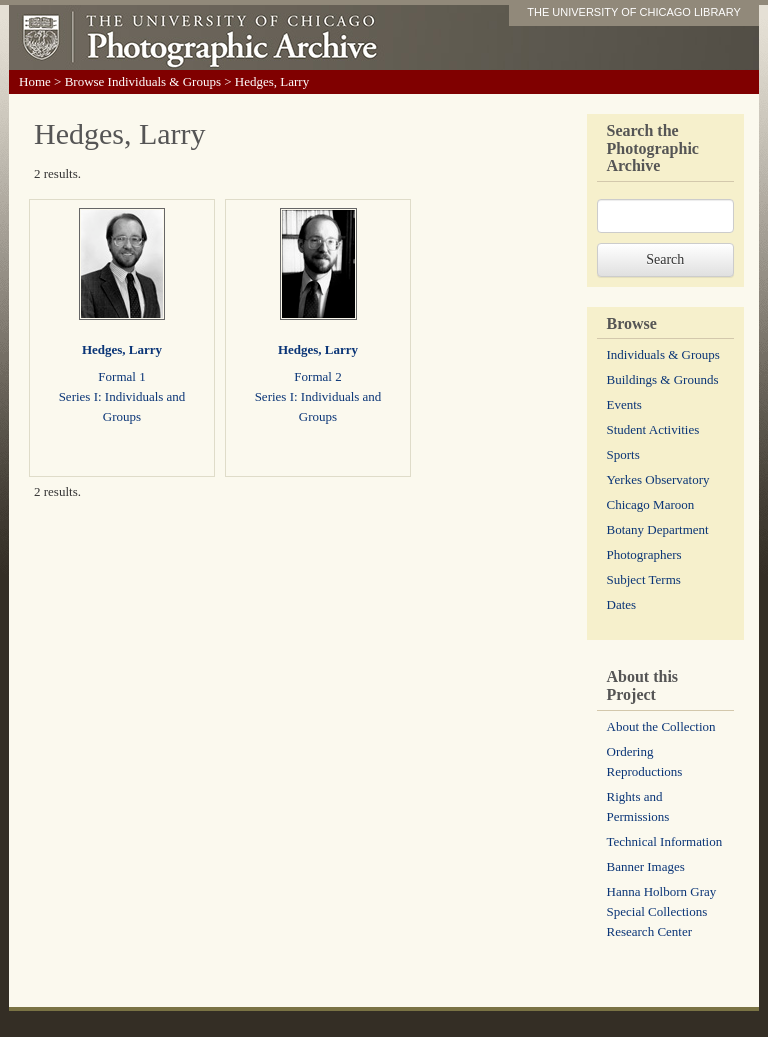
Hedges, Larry (122, 349)
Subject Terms (644, 579)
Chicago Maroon (651, 504)
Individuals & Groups (663, 354)
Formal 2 (317, 376)
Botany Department (658, 529)
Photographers (644, 554)
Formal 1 (121, 376)
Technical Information (665, 841)
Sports (623, 454)
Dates (622, 604)
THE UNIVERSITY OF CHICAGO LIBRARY (634, 12)
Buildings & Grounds (663, 379)
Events (624, 404)
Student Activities (653, 429)
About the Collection (661, 726)
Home (35, 81)
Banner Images (646, 866)
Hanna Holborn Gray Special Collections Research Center (662, 911)
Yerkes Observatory (658, 479)
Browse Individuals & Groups (143, 81)
